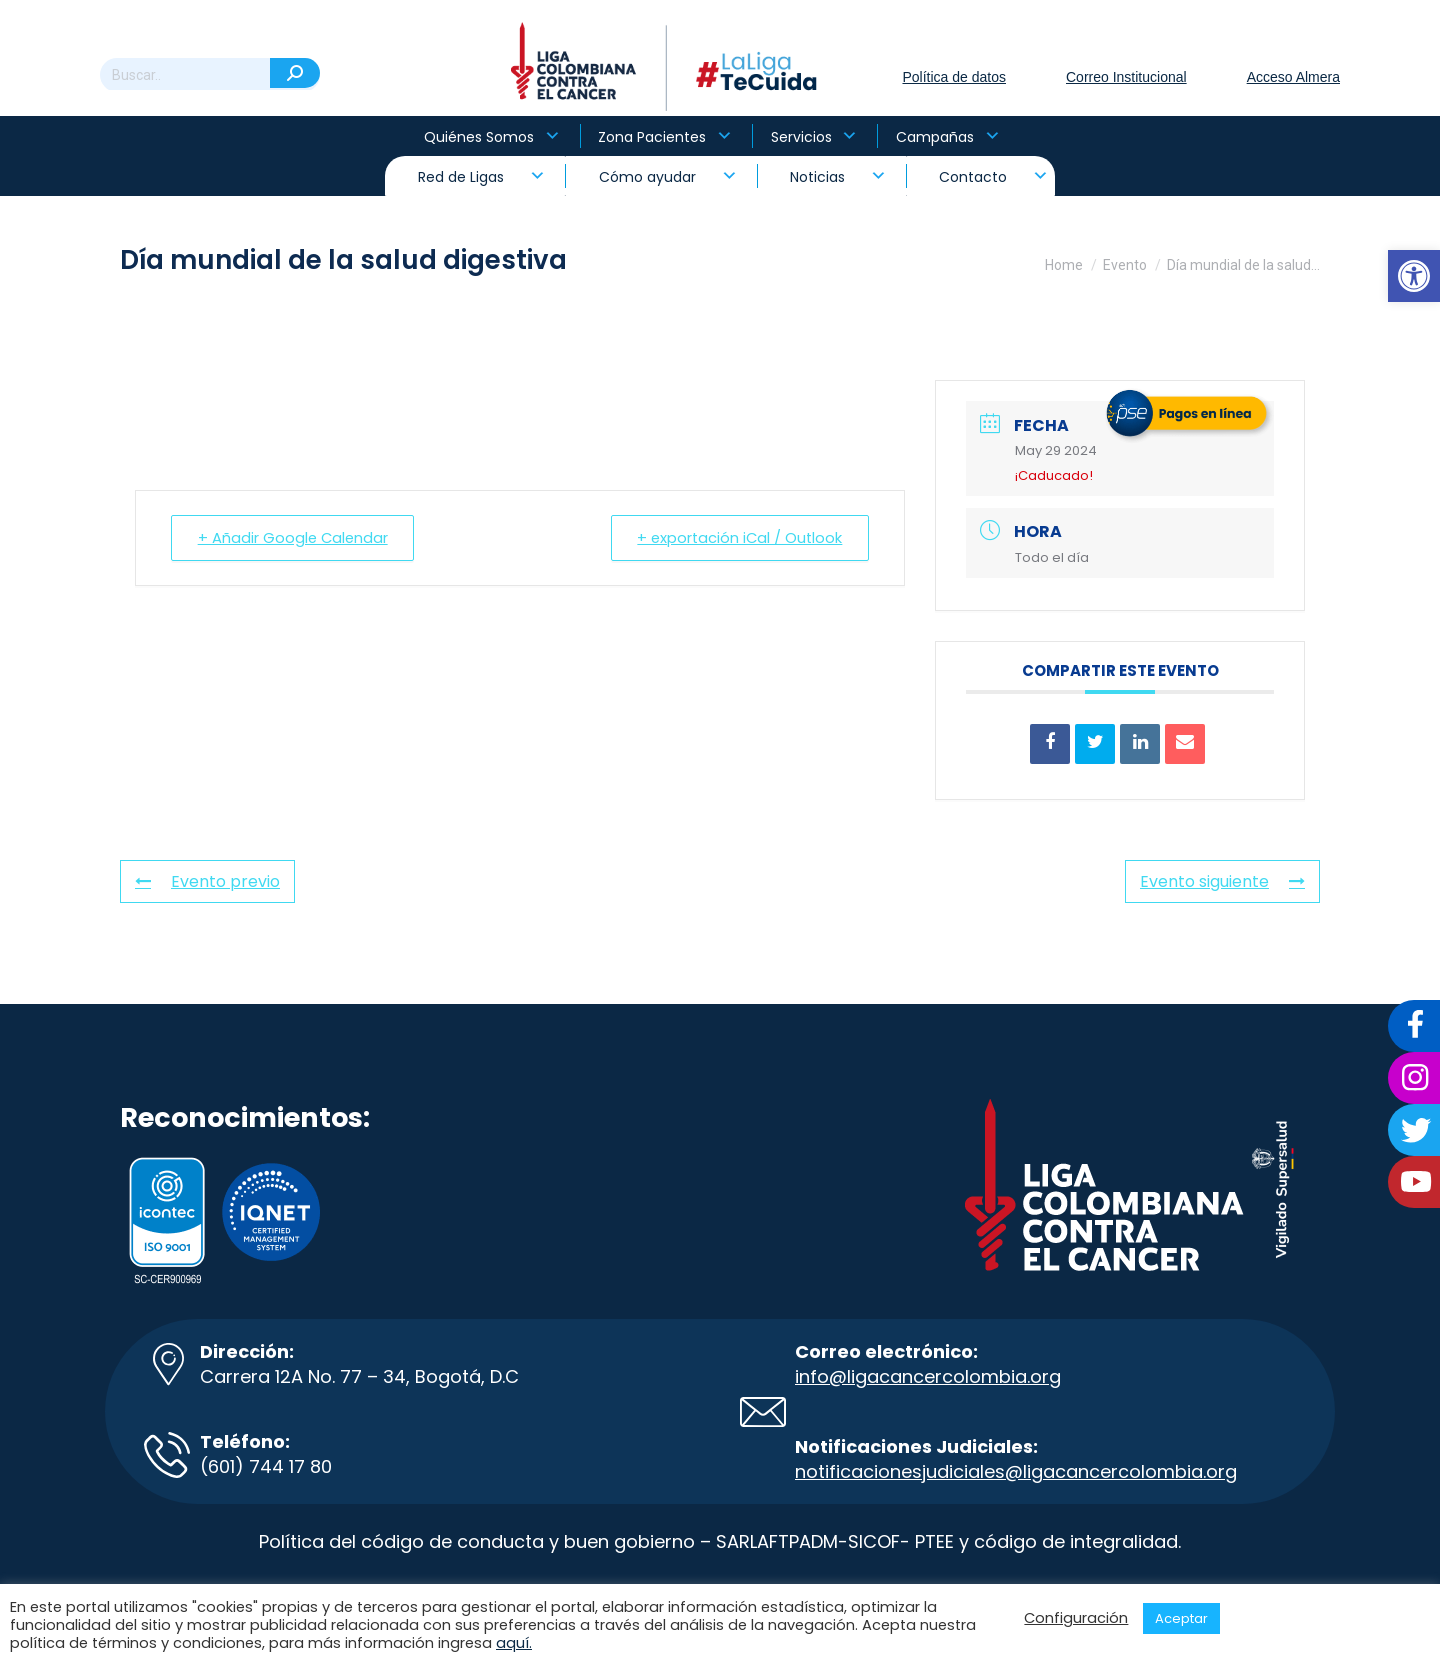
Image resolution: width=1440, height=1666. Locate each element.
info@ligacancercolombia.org (928, 1376)
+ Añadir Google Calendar (296, 537)
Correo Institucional (1126, 77)
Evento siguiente (1222, 881)
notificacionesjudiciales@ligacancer (956, 1471)
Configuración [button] (1076, 1618)
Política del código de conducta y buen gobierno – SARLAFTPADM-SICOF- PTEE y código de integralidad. (720, 1541)
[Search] (210, 75)
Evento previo (207, 881)
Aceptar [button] (1181, 1618)
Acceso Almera (1293, 77)
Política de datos (954, 77)
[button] (1414, 276)
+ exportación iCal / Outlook (735, 537)
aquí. (514, 1643)
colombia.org (1177, 1471)
